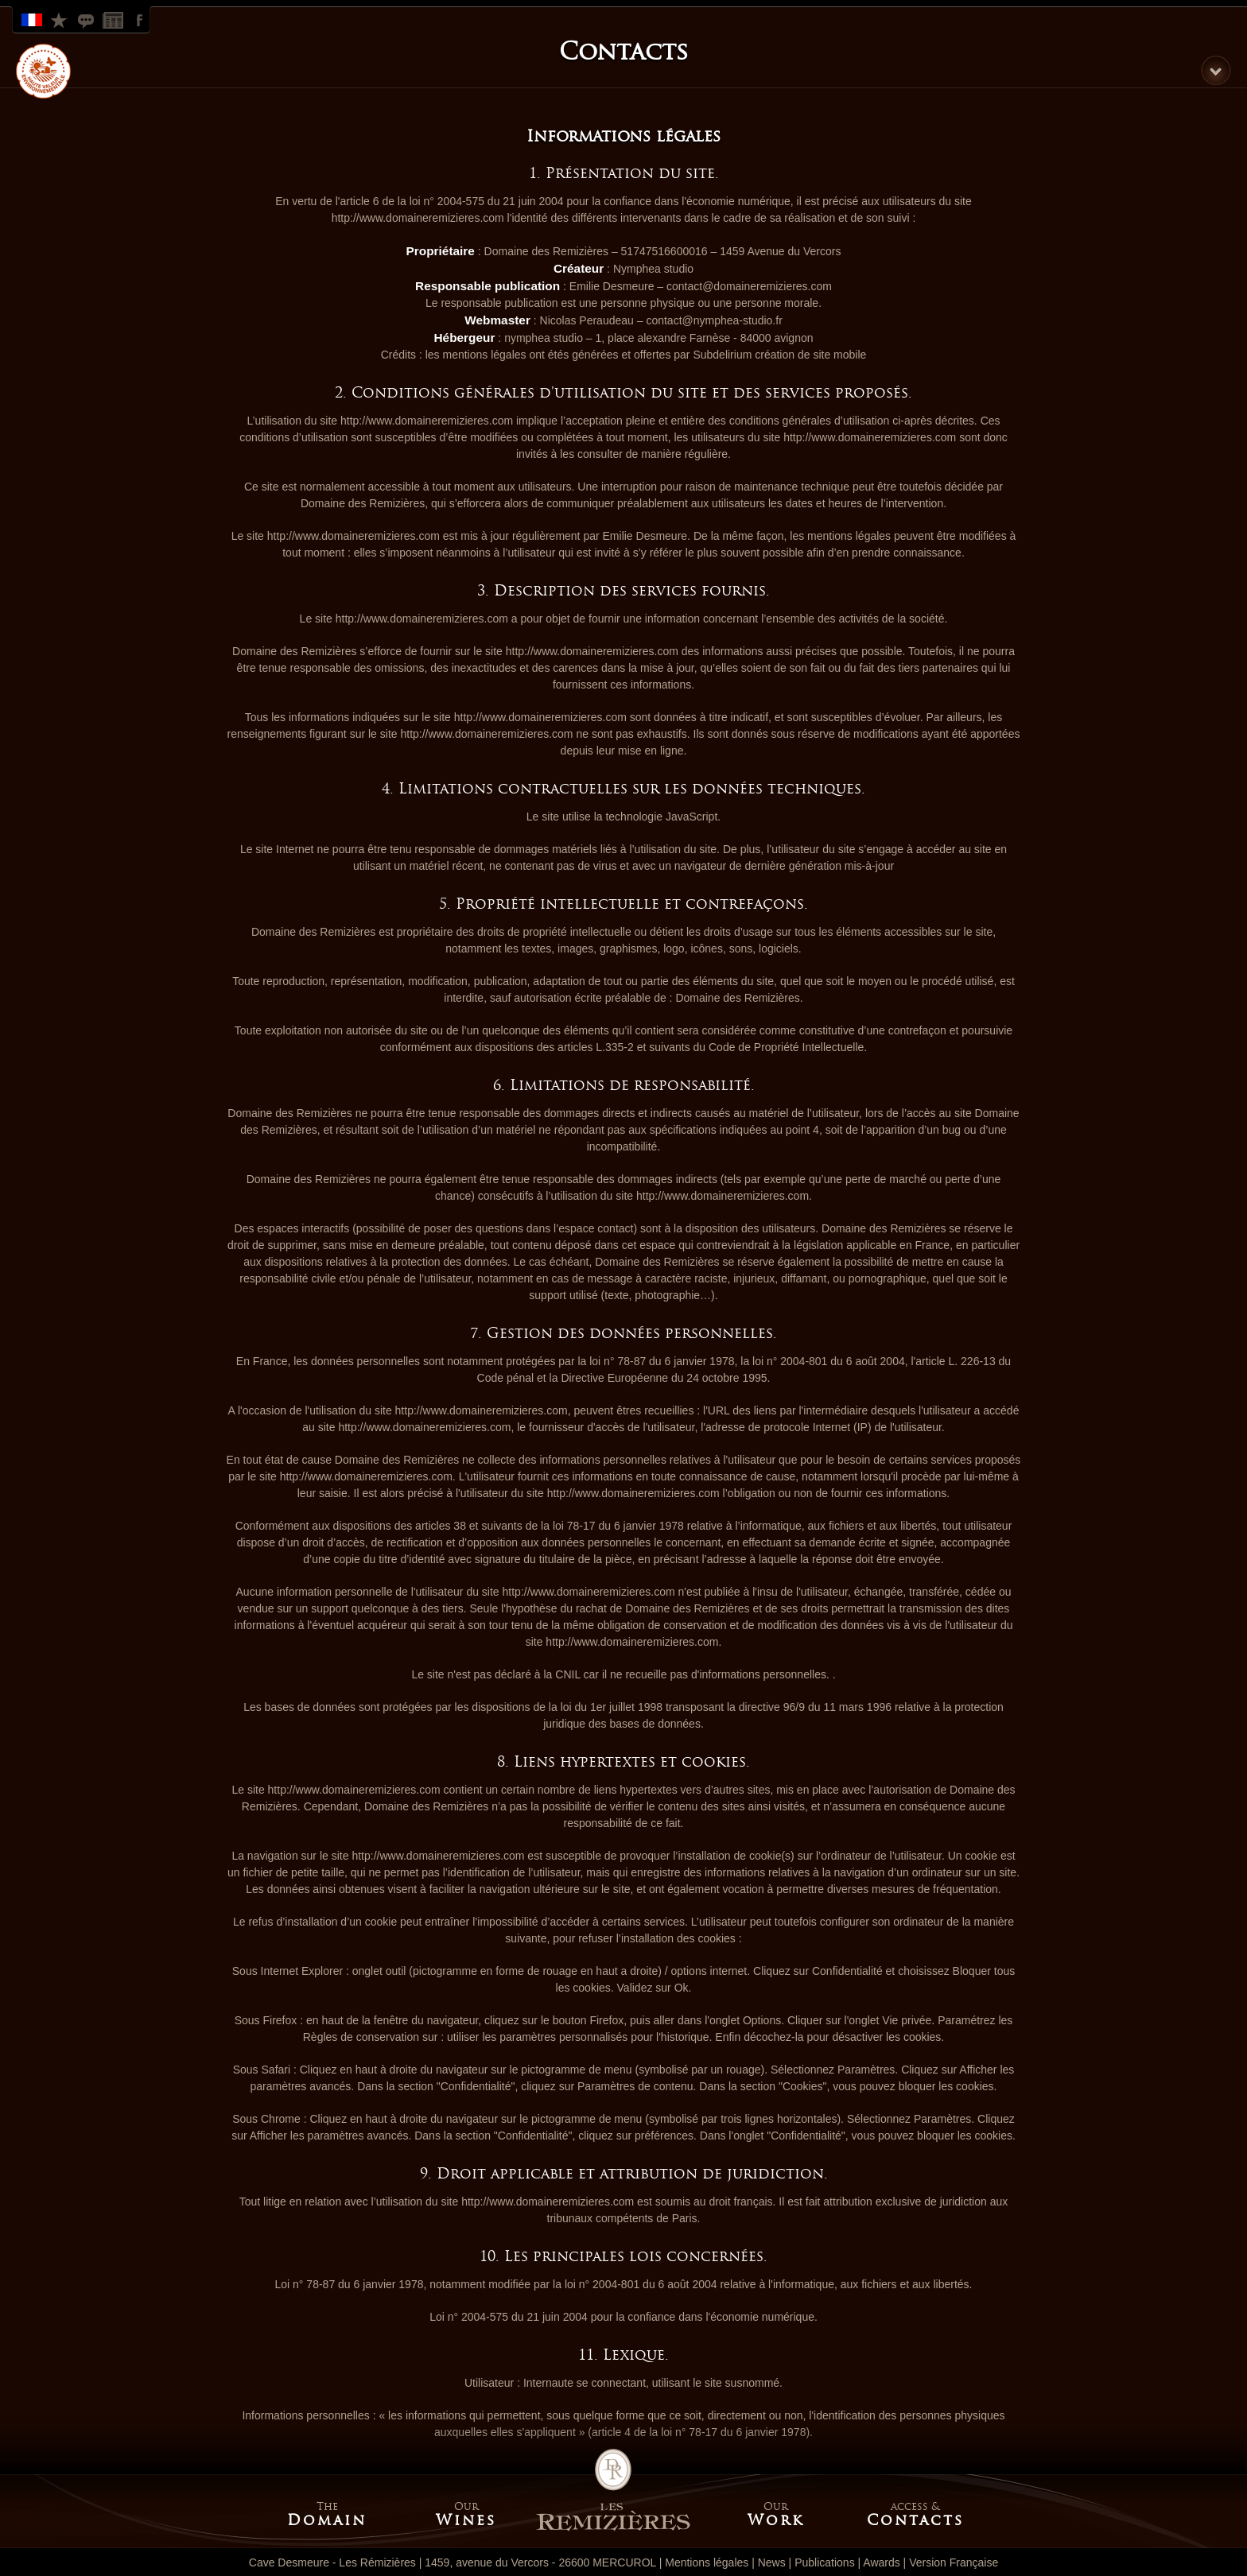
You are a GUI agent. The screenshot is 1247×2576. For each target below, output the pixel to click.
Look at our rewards (60, 19)
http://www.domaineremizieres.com (418, 217)
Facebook (141, 19)
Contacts (915, 2520)
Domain (327, 2520)
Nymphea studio (653, 268)
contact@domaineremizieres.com (749, 286)
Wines (466, 2520)
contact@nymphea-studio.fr (714, 320)
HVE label (43, 71)
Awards (881, 2562)
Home (613, 2490)
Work (776, 2520)
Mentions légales (706, 2562)
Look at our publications (87, 19)
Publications (824, 2562)
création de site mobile (810, 354)
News (114, 19)
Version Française (33, 19)
